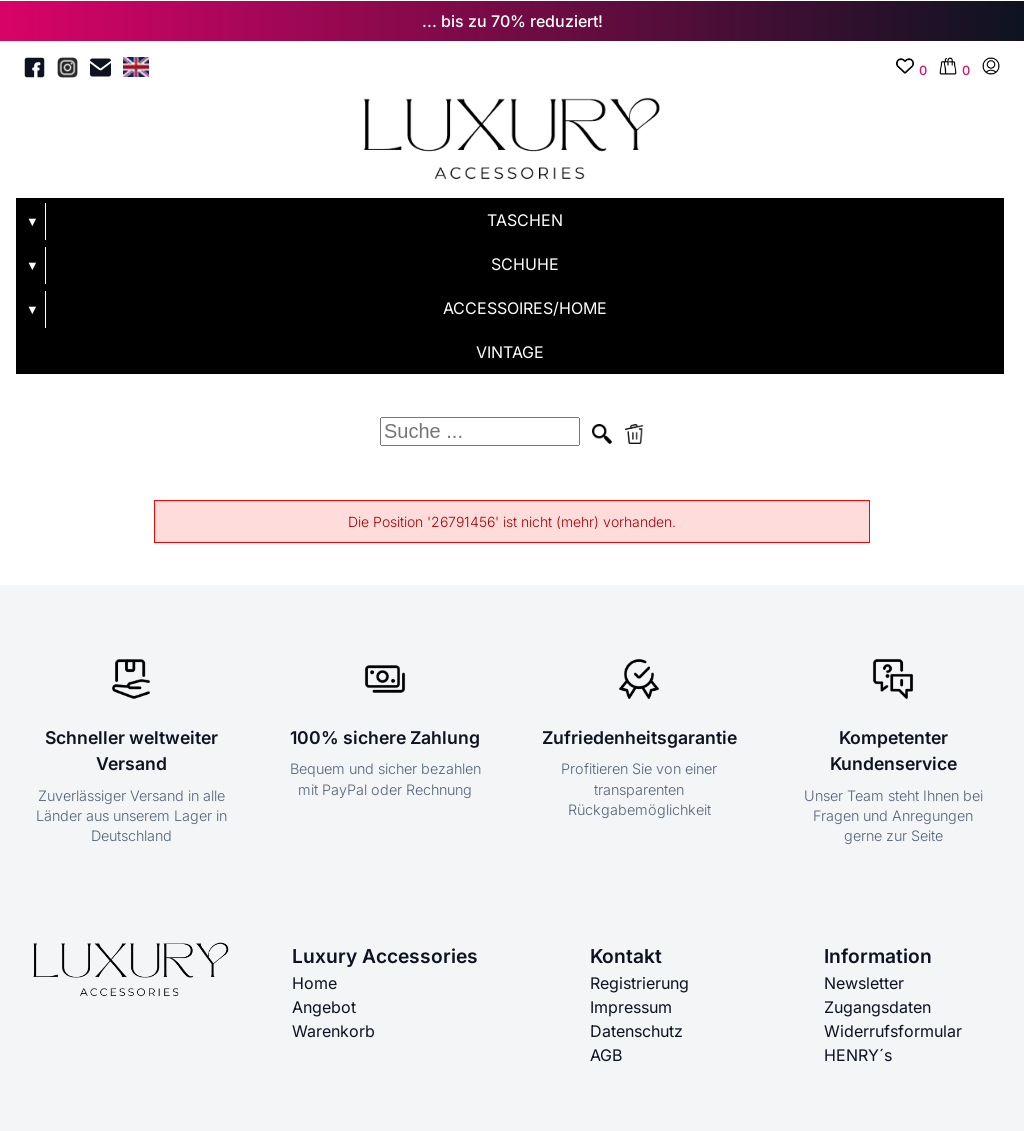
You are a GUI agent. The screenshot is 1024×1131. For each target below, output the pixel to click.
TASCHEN (525, 220)
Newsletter (864, 983)
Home (314, 983)
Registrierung (639, 983)
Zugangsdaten (877, 1007)
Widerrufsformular (893, 1031)
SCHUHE (525, 264)
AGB (606, 1055)
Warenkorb (333, 1031)
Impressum (631, 1007)
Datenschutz (636, 1031)
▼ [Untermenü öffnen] (32, 221)
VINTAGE (510, 352)
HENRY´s (858, 1055)
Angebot (324, 1007)
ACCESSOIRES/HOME (525, 308)
